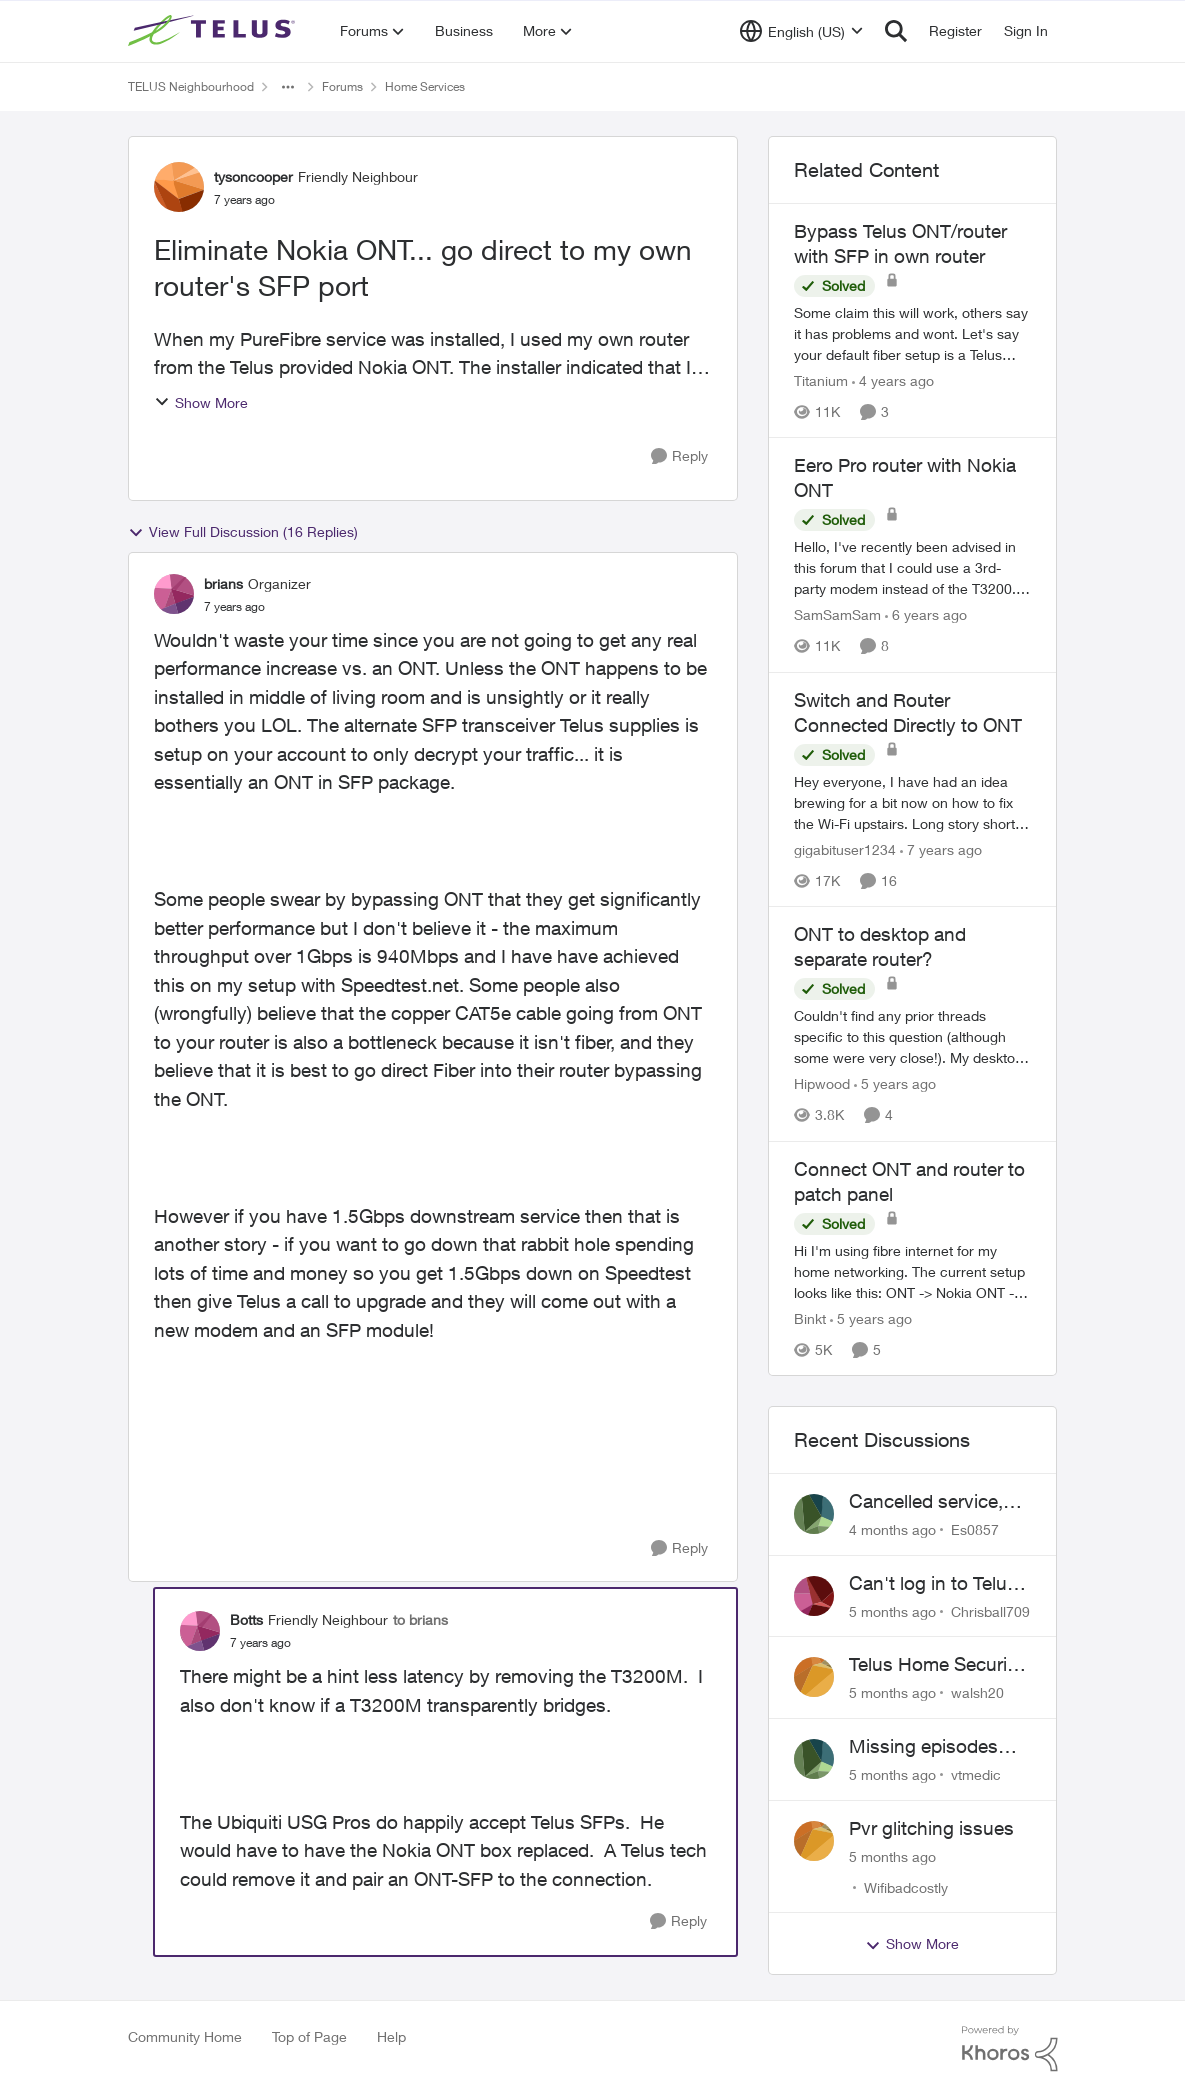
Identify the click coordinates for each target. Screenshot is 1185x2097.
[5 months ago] (892, 1610)
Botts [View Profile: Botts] (246, 1619)
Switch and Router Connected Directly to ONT (908, 712)
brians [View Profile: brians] (223, 583)
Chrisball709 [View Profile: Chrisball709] (990, 1610)
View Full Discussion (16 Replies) (243, 532)
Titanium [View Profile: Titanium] (821, 380)
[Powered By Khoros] (1010, 2049)
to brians (420, 1619)
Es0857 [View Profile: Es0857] (975, 1529)
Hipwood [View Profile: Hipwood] (822, 1084)
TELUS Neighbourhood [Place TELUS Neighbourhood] (191, 86)
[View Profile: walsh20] (814, 1677)
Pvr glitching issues (931, 1828)
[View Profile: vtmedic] (814, 1759)
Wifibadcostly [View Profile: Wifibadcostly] (906, 1886)
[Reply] (679, 456)
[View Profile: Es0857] (814, 1514)
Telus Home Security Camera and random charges (936, 1665)
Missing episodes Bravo (923, 1747)
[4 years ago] (893, 380)
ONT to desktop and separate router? (880, 946)
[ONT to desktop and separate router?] (913, 1037)
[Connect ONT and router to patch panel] (913, 1271)
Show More (201, 402)
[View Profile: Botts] (200, 1631)
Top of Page (309, 2036)
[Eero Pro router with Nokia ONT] (913, 568)
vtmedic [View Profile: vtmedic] (976, 1774)
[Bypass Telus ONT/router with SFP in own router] (913, 333)
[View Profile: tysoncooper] (179, 187)
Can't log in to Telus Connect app (933, 1584)
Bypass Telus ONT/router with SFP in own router (900, 243)
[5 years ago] (895, 1084)
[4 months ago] (892, 1529)
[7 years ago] (941, 849)
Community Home (185, 2036)
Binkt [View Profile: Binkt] (810, 1318)
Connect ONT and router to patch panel (909, 1181)
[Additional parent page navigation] (288, 87)
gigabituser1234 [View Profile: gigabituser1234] (845, 849)
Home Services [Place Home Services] (425, 86)
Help (391, 2036)
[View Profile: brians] (174, 594)
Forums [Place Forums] (342, 86)
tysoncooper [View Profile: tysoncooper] (253, 176)
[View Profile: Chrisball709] (814, 1596)
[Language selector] (801, 31)
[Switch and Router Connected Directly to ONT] (913, 802)
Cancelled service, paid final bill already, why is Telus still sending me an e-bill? (939, 1502)
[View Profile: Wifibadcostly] (814, 1841)
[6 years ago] (926, 615)
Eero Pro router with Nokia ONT (905, 477)
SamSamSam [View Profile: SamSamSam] (837, 615)
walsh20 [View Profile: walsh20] (977, 1692)
